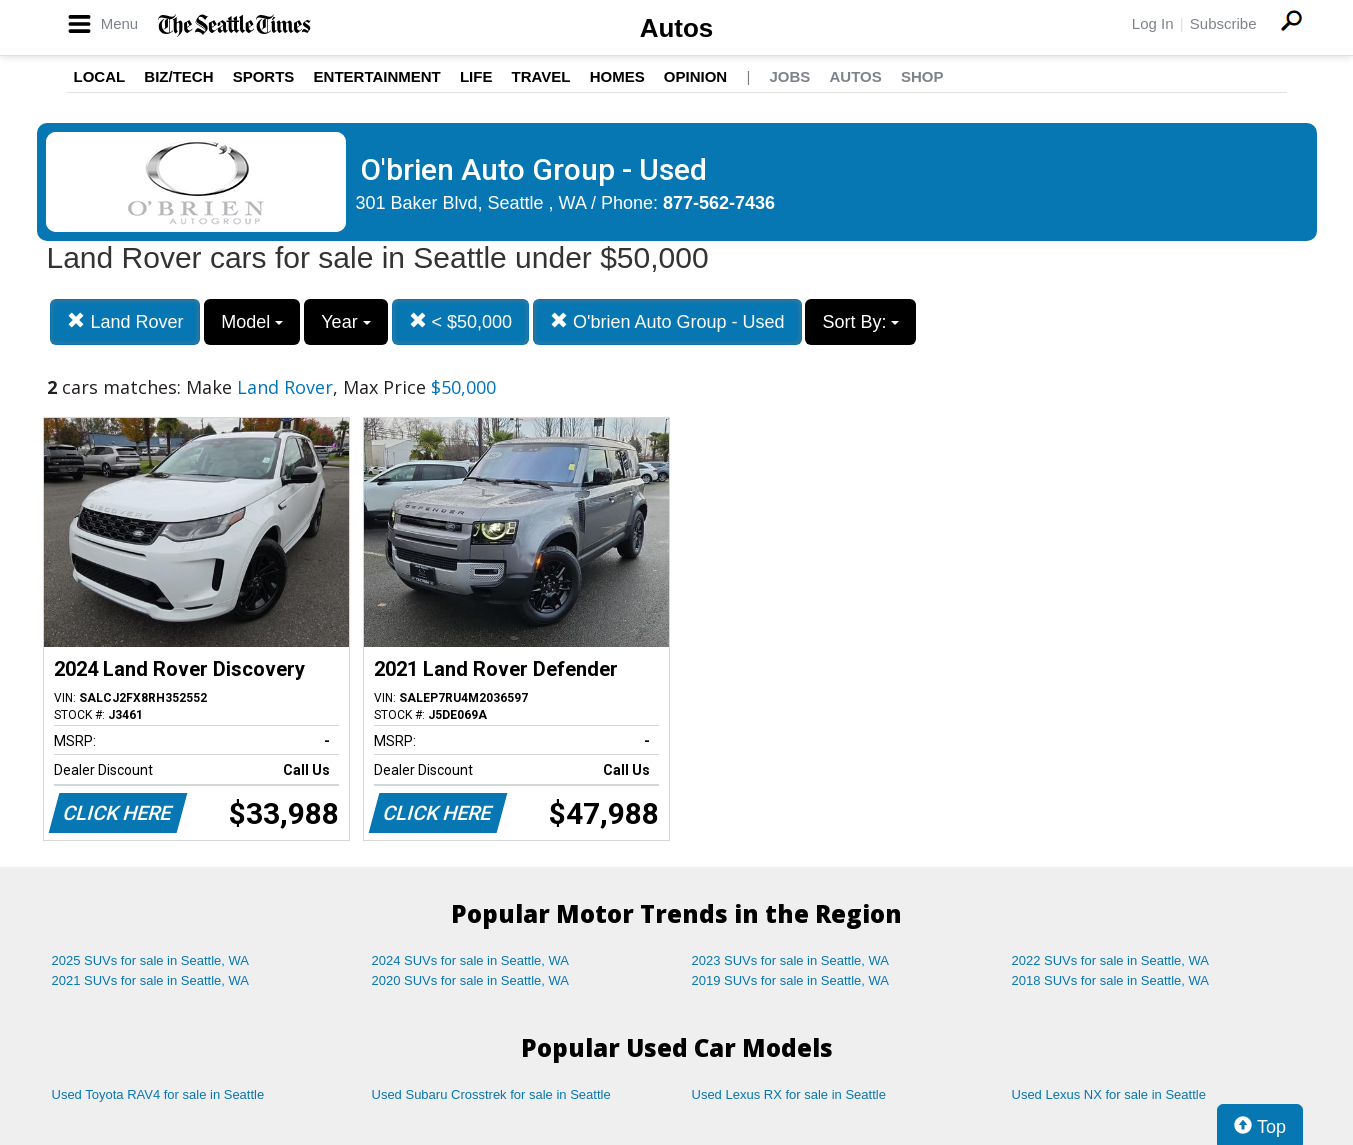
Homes (617, 76)
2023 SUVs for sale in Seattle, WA (791, 960)
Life (476, 76)
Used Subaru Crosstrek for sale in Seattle (491, 1094)
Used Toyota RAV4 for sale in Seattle (158, 1094)
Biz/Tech (178, 76)
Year (345, 322)
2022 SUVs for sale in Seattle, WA (1111, 960)
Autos (677, 28)
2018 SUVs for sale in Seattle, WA (1111, 980)
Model (252, 322)
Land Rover (125, 321)
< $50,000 (461, 321)
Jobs (789, 76)
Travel (541, 76)
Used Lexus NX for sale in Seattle (1109, 1094)
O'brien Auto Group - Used (667, 321)
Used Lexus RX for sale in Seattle (789, 1094)
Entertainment (377, 76)
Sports (264, 76)
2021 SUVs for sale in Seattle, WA (151, 980)
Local (100, 76)
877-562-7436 (719, 203)
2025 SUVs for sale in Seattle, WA (151, 960)
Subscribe (1223, 23)
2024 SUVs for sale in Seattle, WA (471, 960)
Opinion (695, 76)
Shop (922, 76)
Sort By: (860, 322)
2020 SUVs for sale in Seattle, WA (471, 980)
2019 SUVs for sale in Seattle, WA (791, 980)
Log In (1153, 23)
